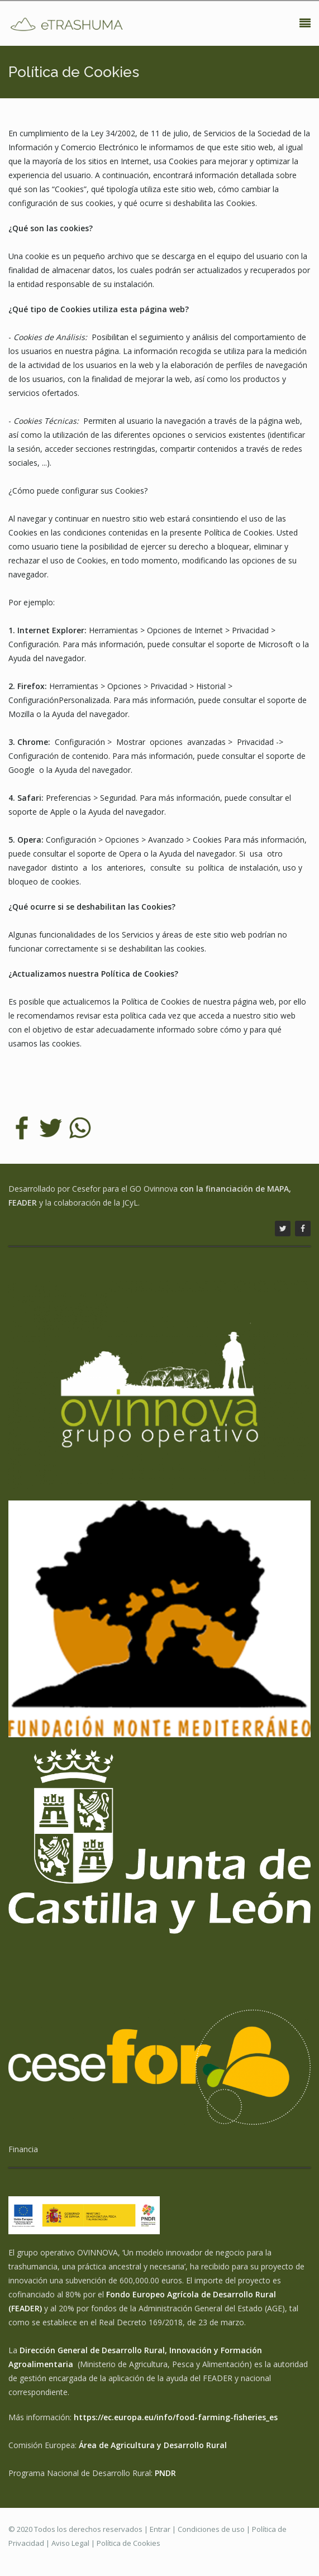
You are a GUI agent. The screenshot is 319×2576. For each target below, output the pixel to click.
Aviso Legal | (74, 2543)
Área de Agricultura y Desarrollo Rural (153, 2445)
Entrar (160, 2529)
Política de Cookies (128, 2543)
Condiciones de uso (211, 2529)
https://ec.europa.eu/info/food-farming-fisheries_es (176, 2417)
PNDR (165, 2473)
